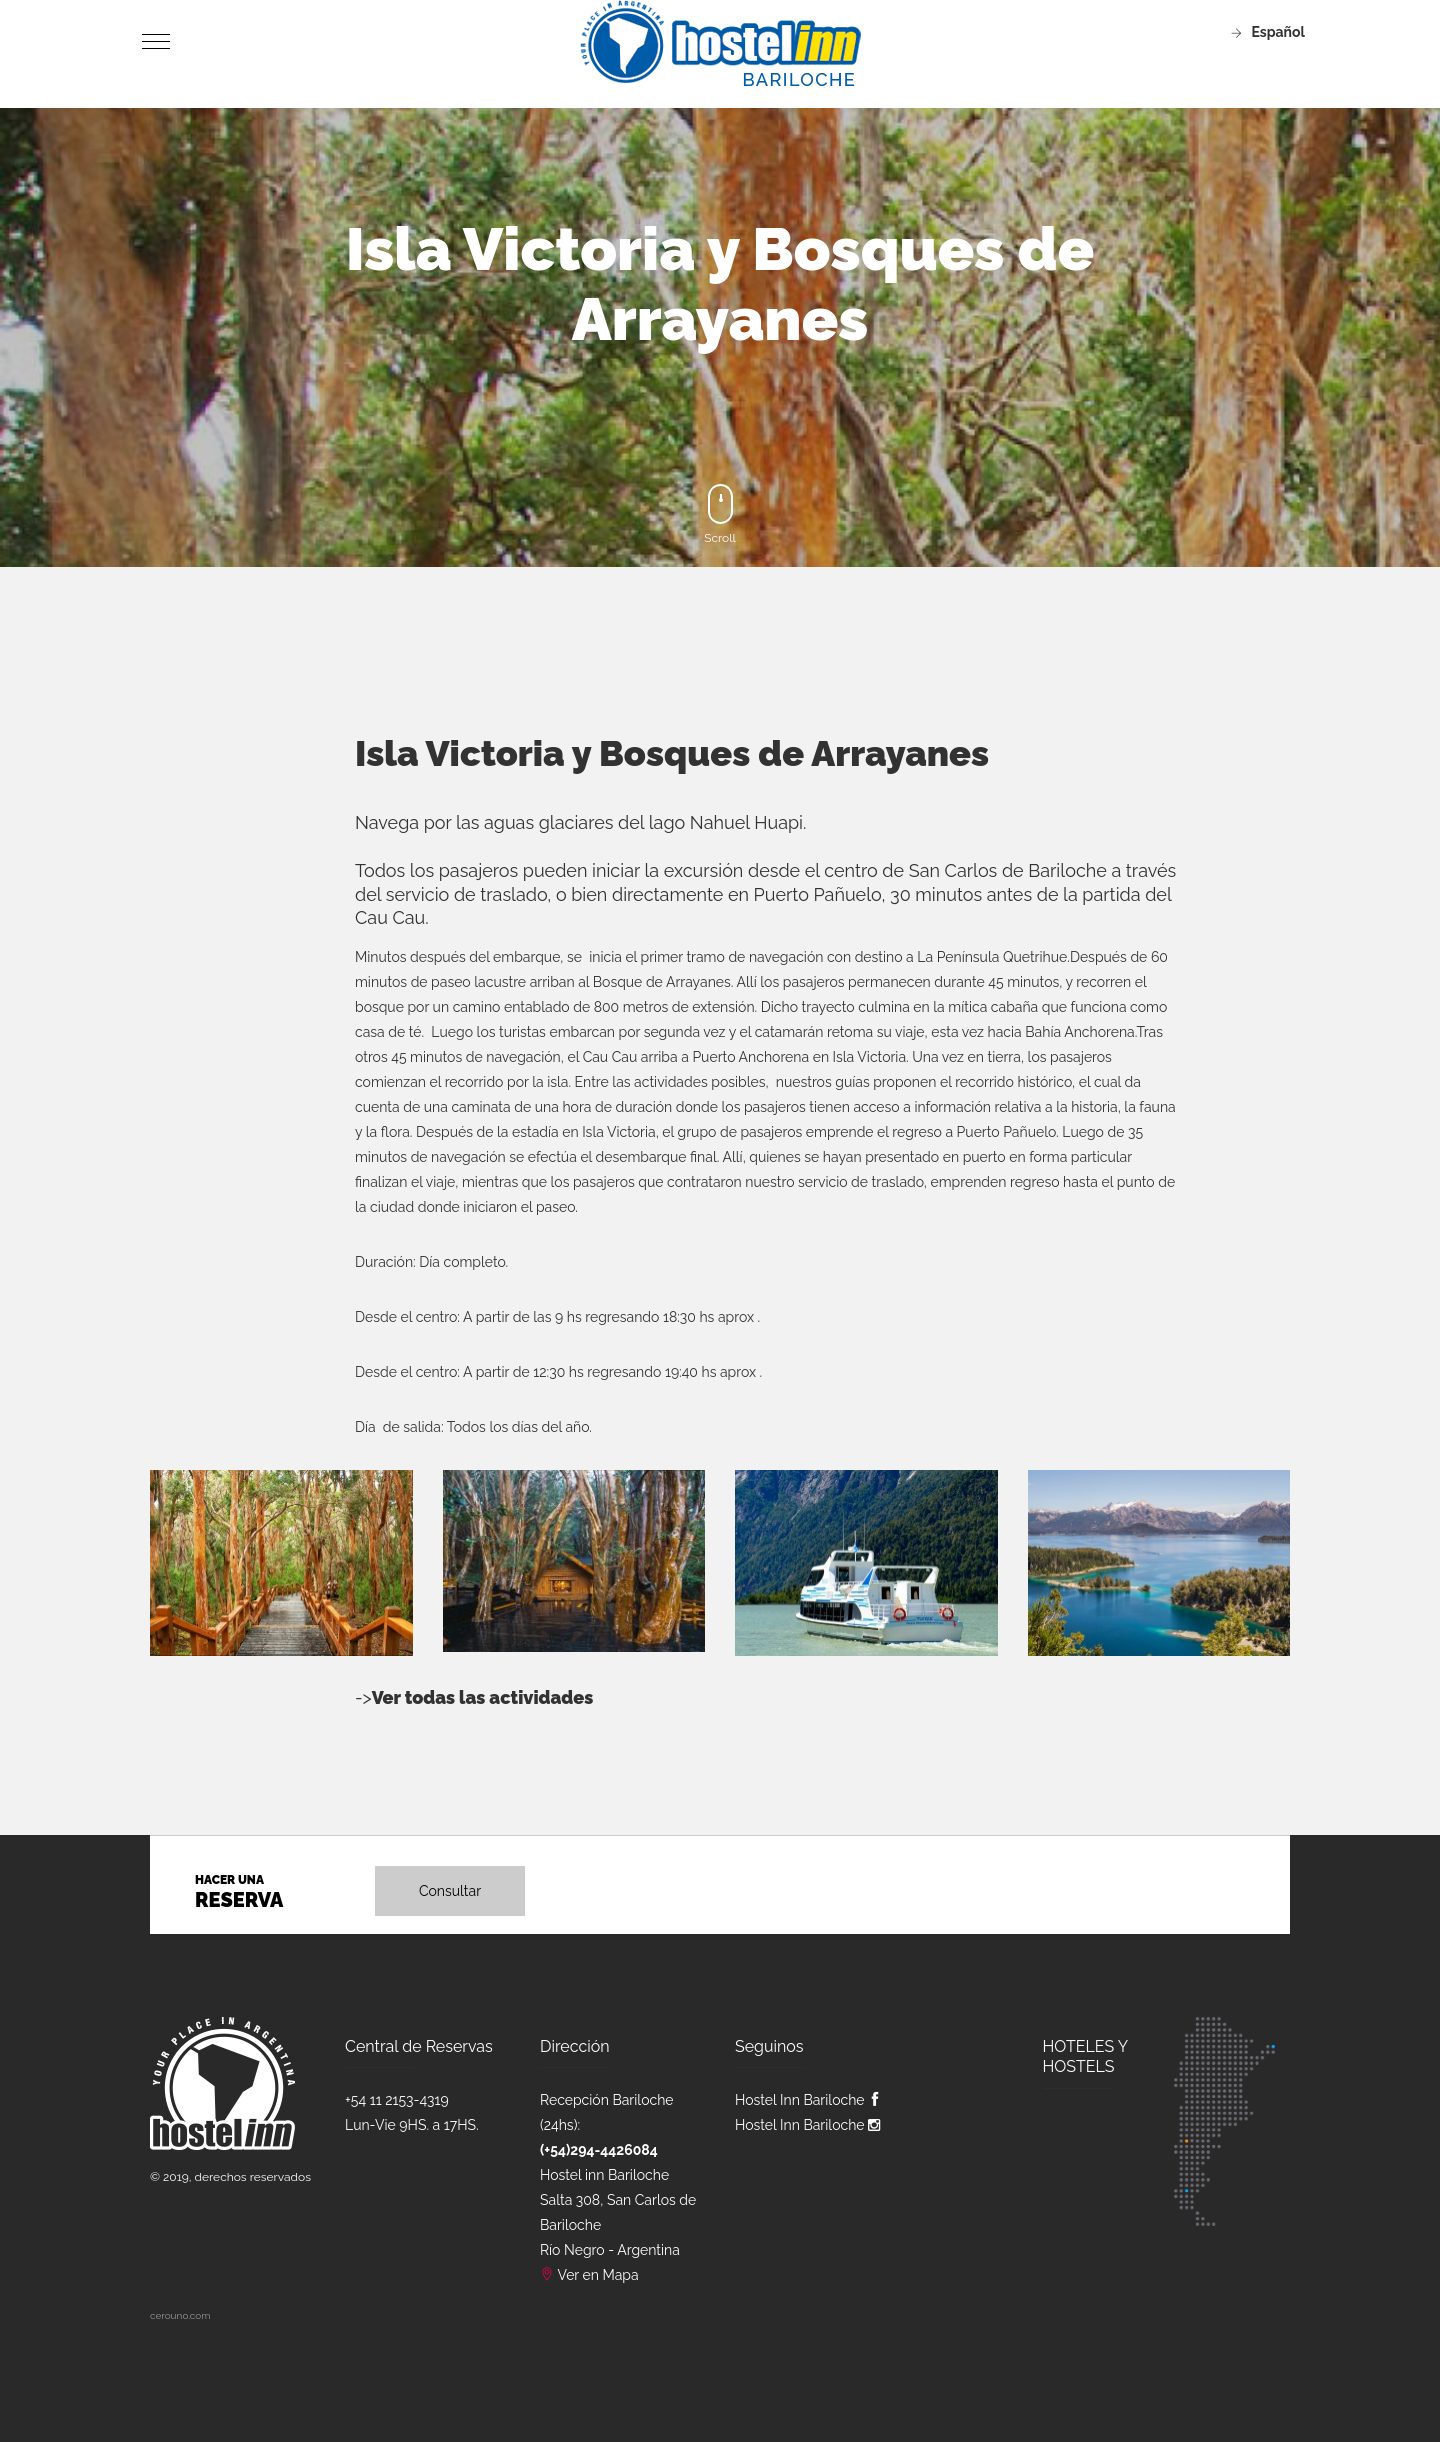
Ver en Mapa (598, 2275)
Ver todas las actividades (483, 1697)
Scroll (720, 514)
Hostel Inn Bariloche (808, 2100)
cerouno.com (180, 2315)
